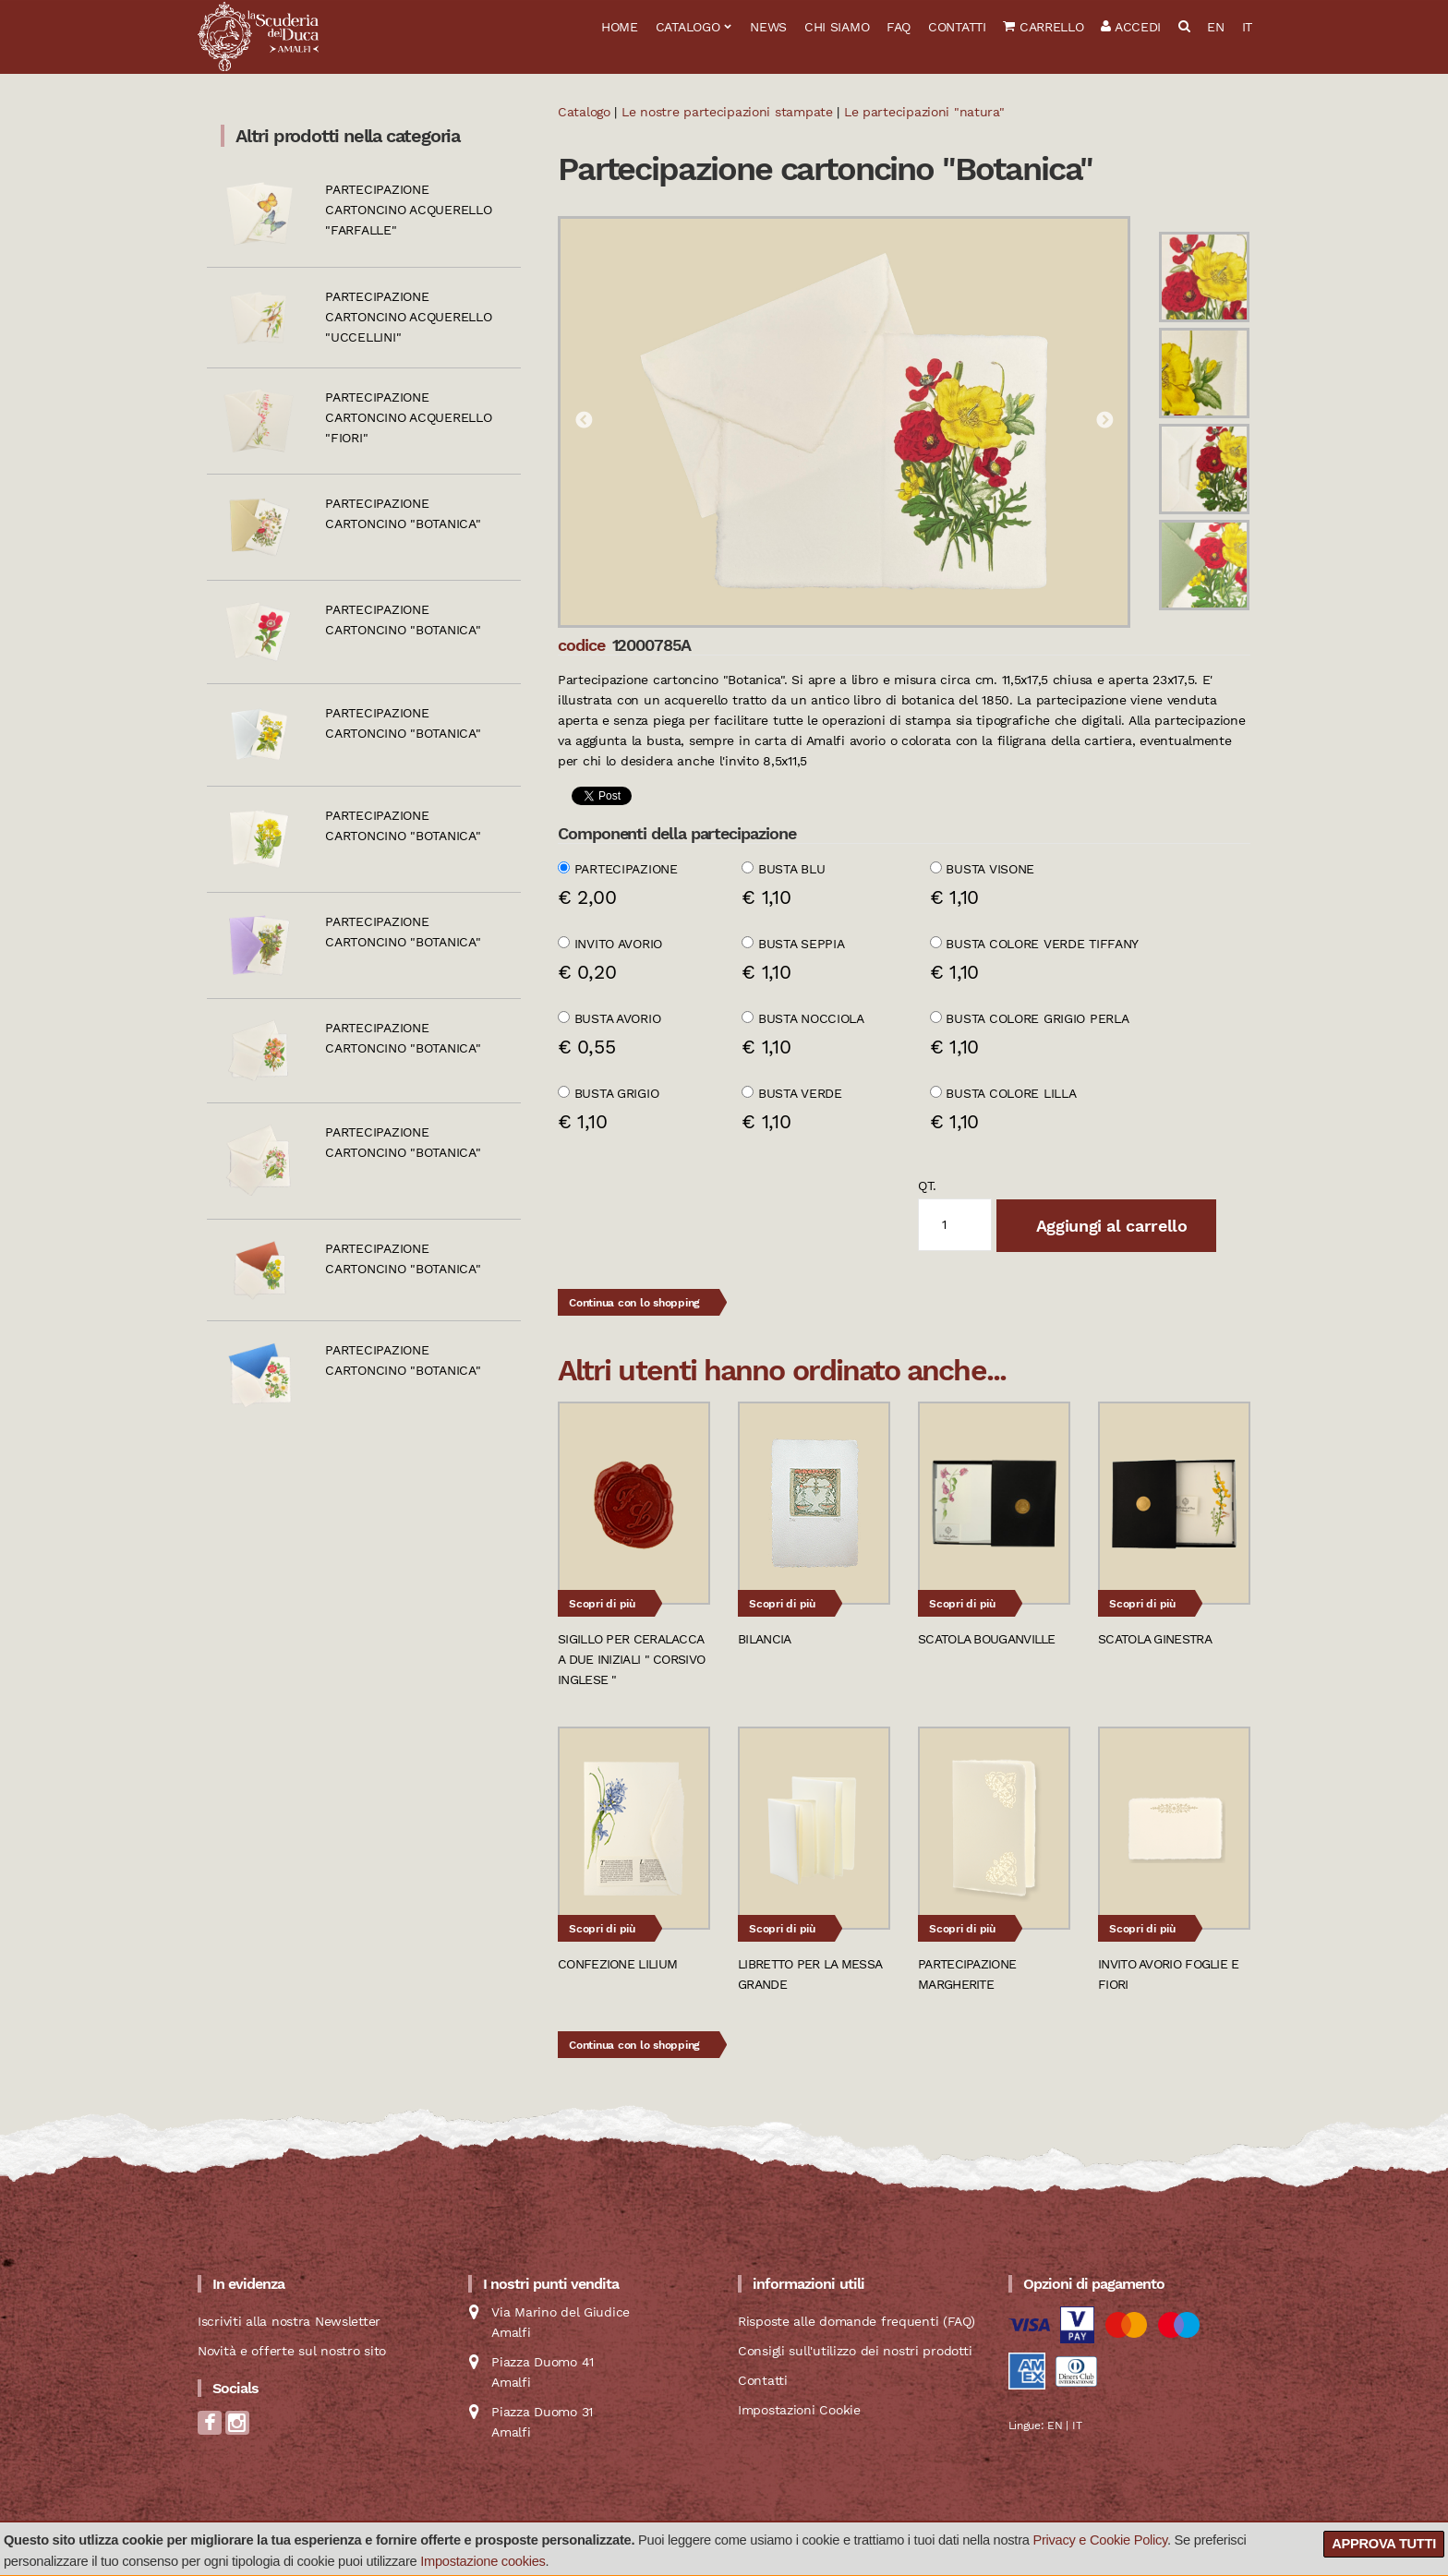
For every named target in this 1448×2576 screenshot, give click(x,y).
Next (1104, 421)
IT (1247, 26)
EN (1215, 26)
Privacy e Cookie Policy (1099, 2540)
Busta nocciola (811, 1018)
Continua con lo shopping (634, 1302)
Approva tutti (1384, 2543)
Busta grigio (616, 1093)
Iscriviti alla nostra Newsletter (289, 2321)
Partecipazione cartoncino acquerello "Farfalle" (408, 209)
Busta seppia (801, 943)
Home (619, 26)
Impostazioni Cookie (799, 2409)
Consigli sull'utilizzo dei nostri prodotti (854, 2350)
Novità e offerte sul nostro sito (292, 2350)
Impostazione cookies (482, 2561)
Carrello (1043, 26)
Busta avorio (617, 1018)
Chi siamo (836, 26)
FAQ (899, 26)
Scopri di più (602, 1603)
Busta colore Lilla (1011, 1093)
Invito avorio (618, 943)
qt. (927, 1185)
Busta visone (990, 868)
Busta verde (800, 1093)
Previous (583, 421)
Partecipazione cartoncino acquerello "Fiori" (408, 417)
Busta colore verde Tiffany (1042, 943)
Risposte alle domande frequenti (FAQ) (856, 2321)
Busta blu (791, 868)
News (768, 26)
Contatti (957, 26)
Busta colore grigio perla (1037, 1018)
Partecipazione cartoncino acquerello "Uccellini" (408, 316)
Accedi (1131, 26)
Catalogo (688, 26)
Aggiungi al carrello (1109, 1225)
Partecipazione (626, 868)
